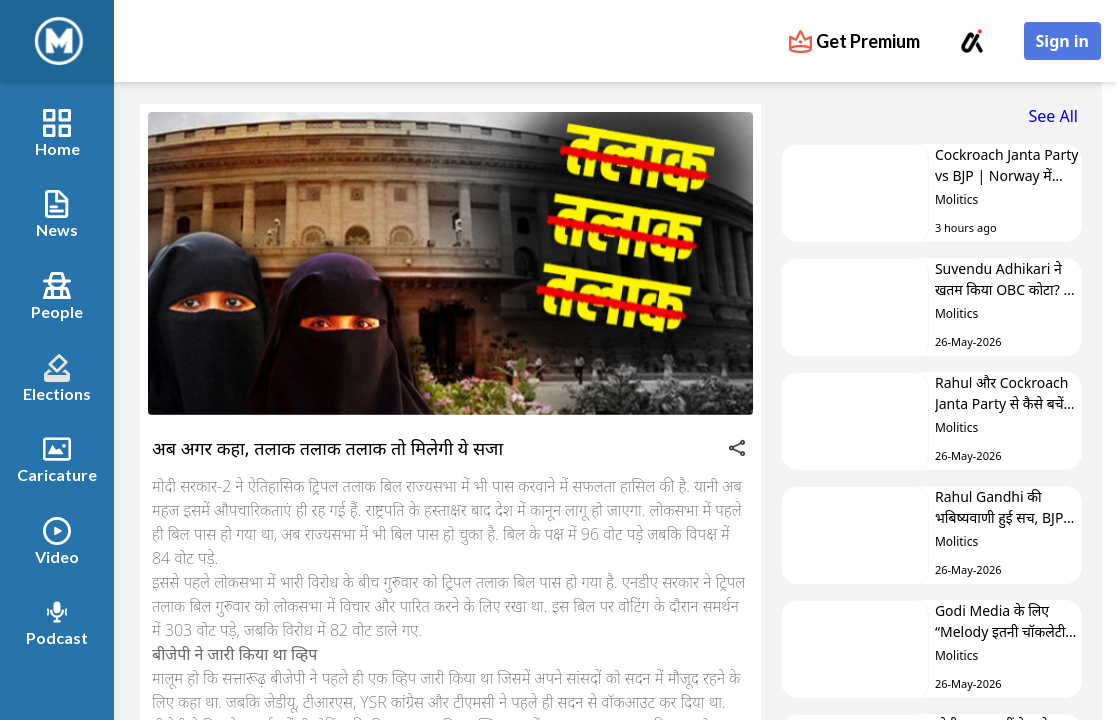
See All (1053, 116)
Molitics (956, 199)
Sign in (1062, 41)
